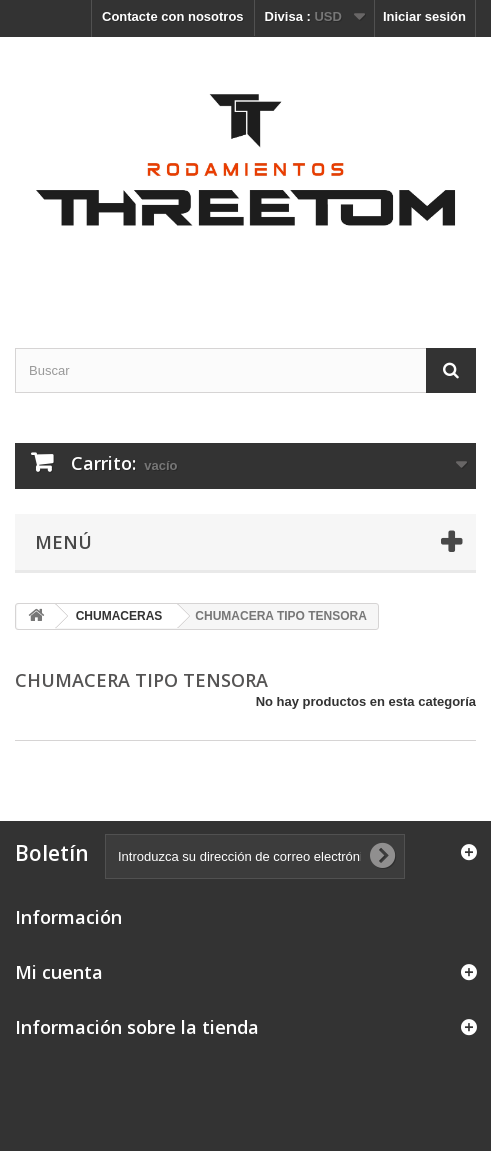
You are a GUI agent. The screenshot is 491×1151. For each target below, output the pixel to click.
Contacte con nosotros (173, 16)
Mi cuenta (59, 972)
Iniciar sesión (424, 16)
